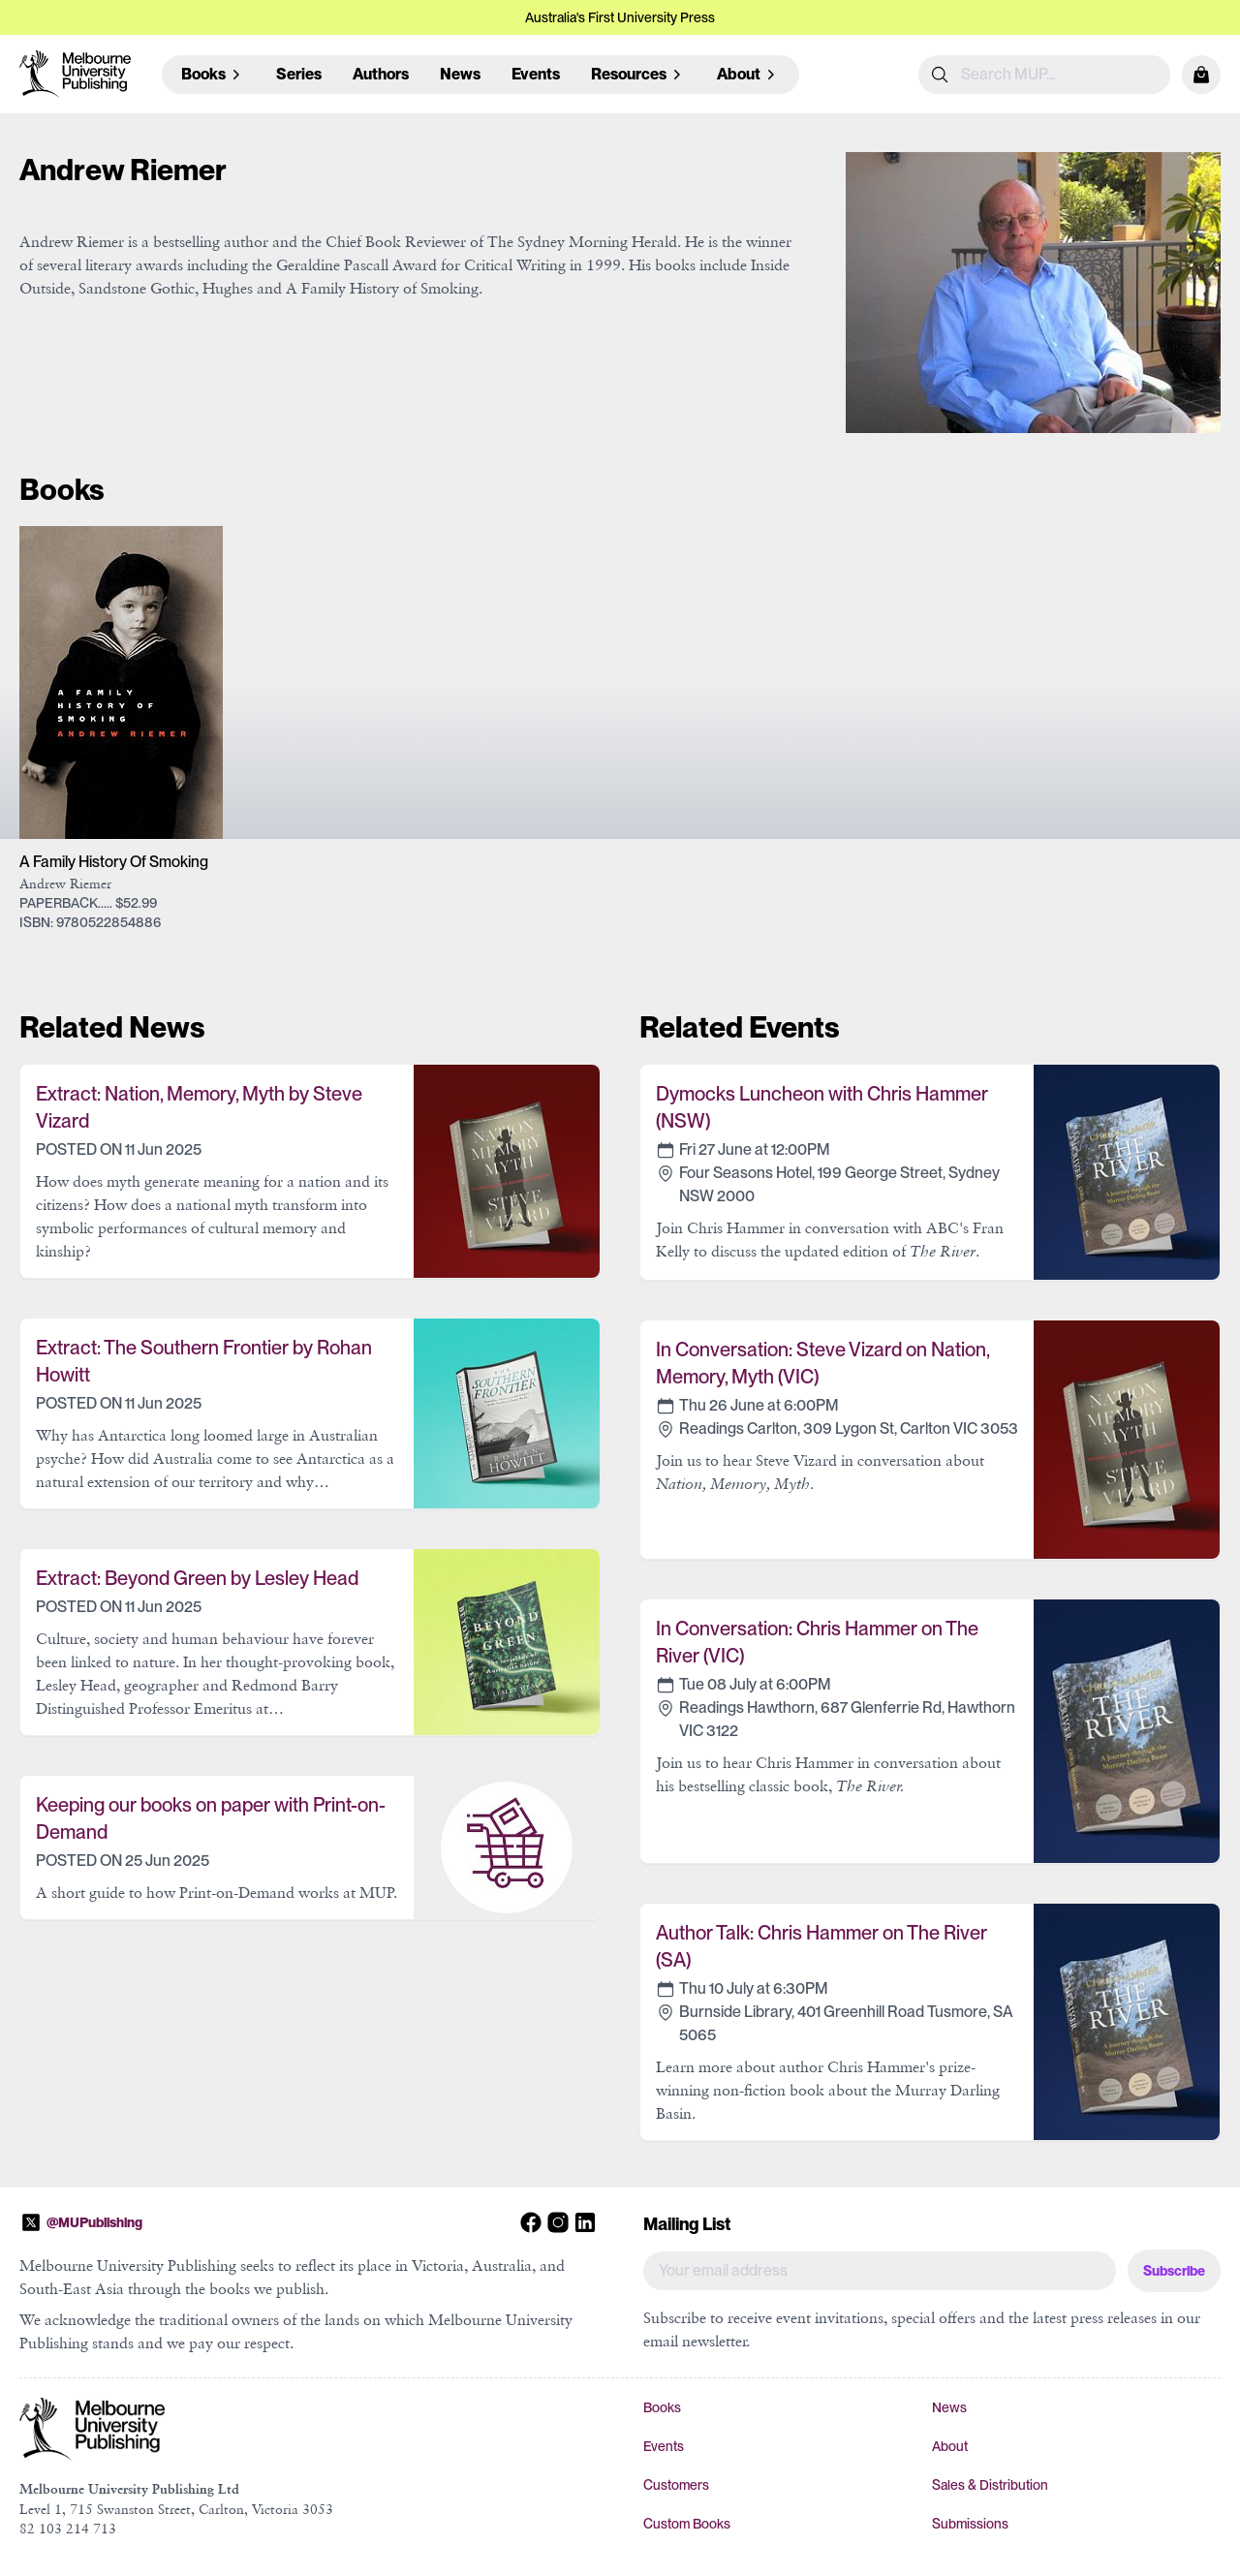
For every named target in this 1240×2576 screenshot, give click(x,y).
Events (536, 74)
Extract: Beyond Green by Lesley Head (197, 1578)
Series (299, 74)
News (460, 74)
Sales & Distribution (990, 2485)
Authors (381, 74)
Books (662, 2407)
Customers (676, 2485)
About (950, 2446)
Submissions (970, 2523)
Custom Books (686, 2523)
